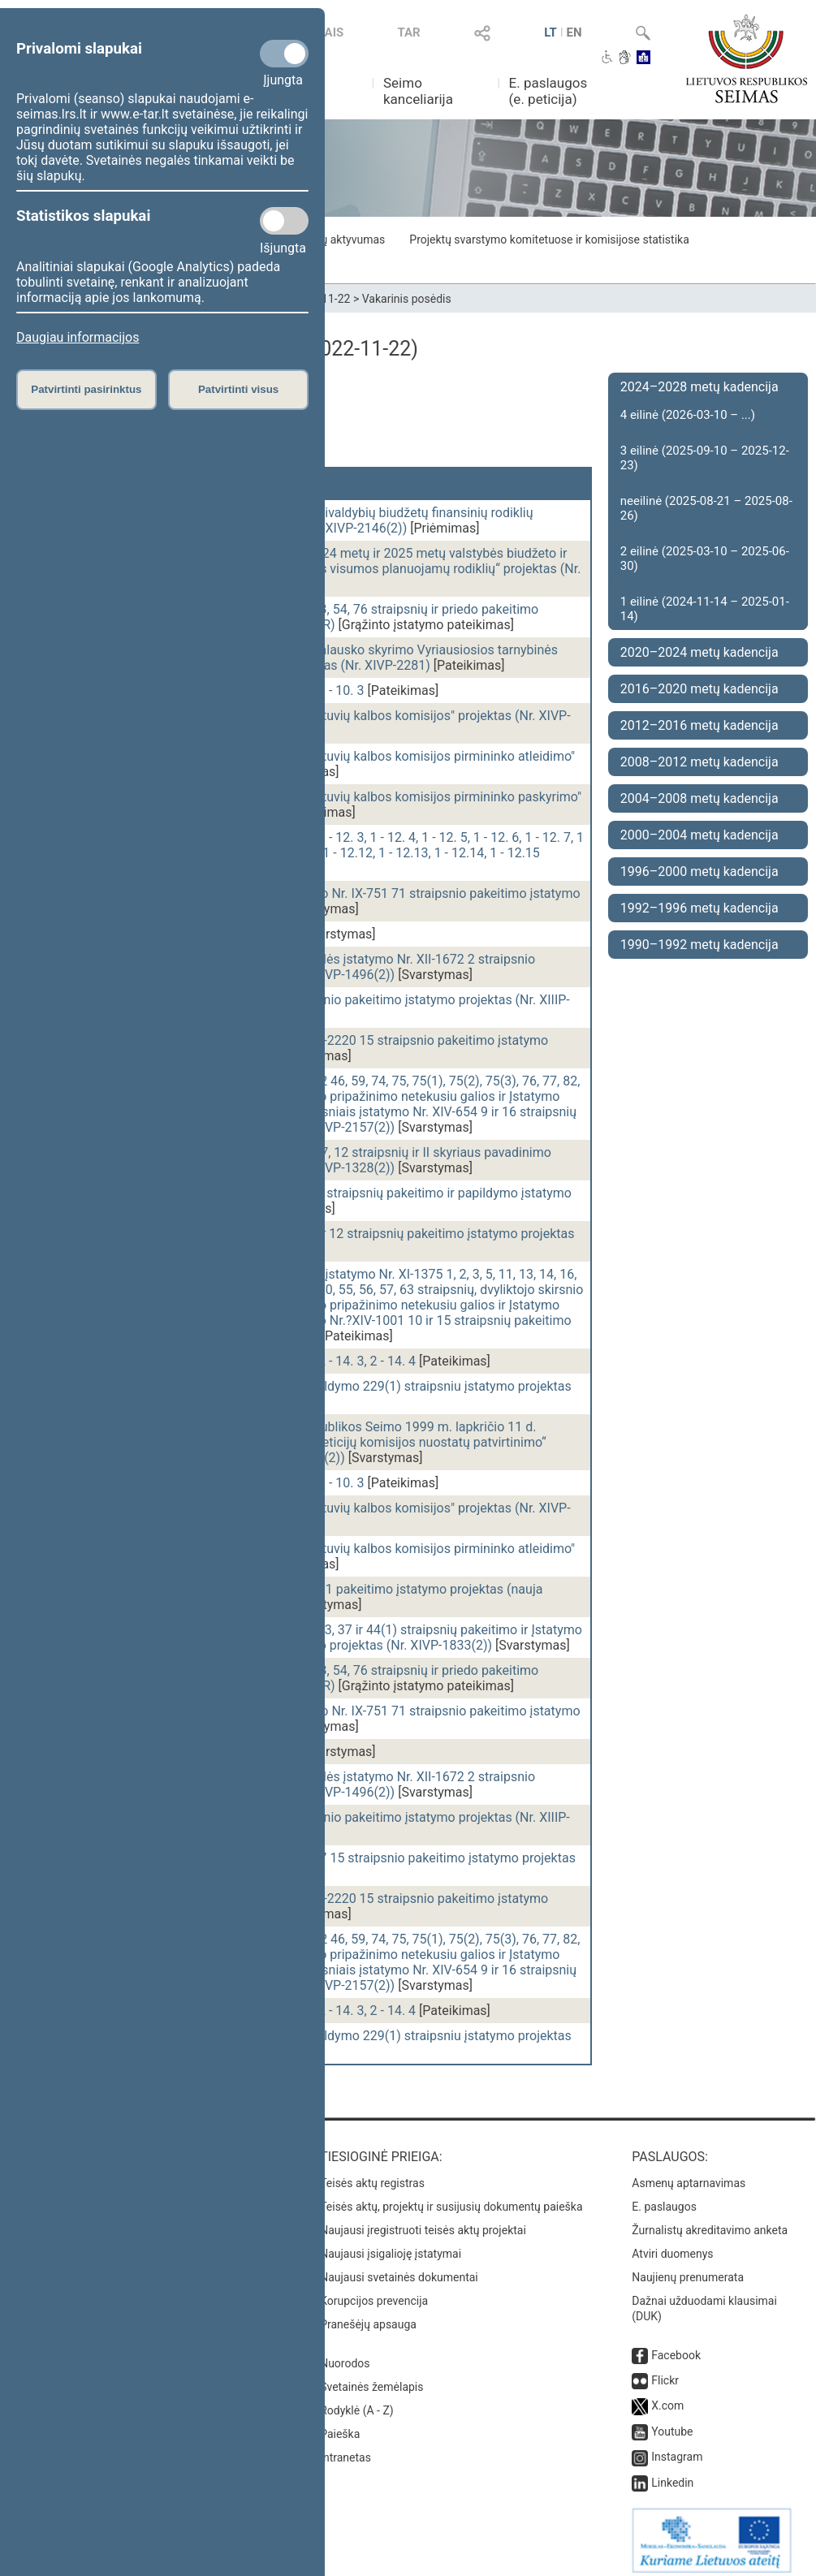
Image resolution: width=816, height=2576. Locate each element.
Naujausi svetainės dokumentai (399, 2269)
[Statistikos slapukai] (284, 221)
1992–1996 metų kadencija (699, 908)
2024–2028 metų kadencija (699, 387)
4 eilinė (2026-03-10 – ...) (687, 415)
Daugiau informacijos (77, 337)
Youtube (672, 2423)
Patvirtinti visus (238, 389)
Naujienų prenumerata (688, 2269)
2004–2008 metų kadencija (699, 798)
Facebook (676, 2347)
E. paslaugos (664, 2198)
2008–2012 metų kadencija (699, 762)
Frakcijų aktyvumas (336, 239)
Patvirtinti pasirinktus (86, 389)
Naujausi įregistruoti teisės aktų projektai (423, 2222)
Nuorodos (344, 2355)
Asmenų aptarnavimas (688, 2174)
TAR (409, 32)
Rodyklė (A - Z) (357, 2402)
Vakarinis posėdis (406, 298)
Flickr (665, 2372)
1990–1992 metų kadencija (699, 944)
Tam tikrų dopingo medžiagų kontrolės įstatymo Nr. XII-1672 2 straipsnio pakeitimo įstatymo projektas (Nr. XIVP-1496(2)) (327, 966)
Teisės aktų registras (372, 2174)
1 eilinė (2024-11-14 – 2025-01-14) (704, 609)
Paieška (340, 2425)
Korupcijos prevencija (374, 2292)
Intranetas (345, 2449)
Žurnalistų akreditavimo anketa (710, 2222)
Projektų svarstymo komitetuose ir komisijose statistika (549, 239)
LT (550, 32)
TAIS (330, 32)
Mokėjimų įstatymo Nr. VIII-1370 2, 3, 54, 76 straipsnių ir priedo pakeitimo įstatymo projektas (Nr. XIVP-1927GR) (328, 617)
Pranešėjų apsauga (368, 2316)
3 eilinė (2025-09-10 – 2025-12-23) (704, 457)
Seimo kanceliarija (418, 91)
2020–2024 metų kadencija (699, 652)
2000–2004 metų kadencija (699, 835)
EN (573, 32)
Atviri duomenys (672, 2245)
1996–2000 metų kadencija (699, 871)
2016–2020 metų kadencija (699, 689)
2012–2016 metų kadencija (699, 725)
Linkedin (672, 2474)
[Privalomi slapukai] (284, 53)
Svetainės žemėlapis (371, 2378)
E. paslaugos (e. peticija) (548, 91)
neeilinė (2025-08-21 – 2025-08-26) (706, 508)
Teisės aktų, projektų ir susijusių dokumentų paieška (451, 2198)
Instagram (676, 2448)
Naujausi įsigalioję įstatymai (390, 2245)
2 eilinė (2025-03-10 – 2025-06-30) (704, 558)
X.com (667, 2397)
